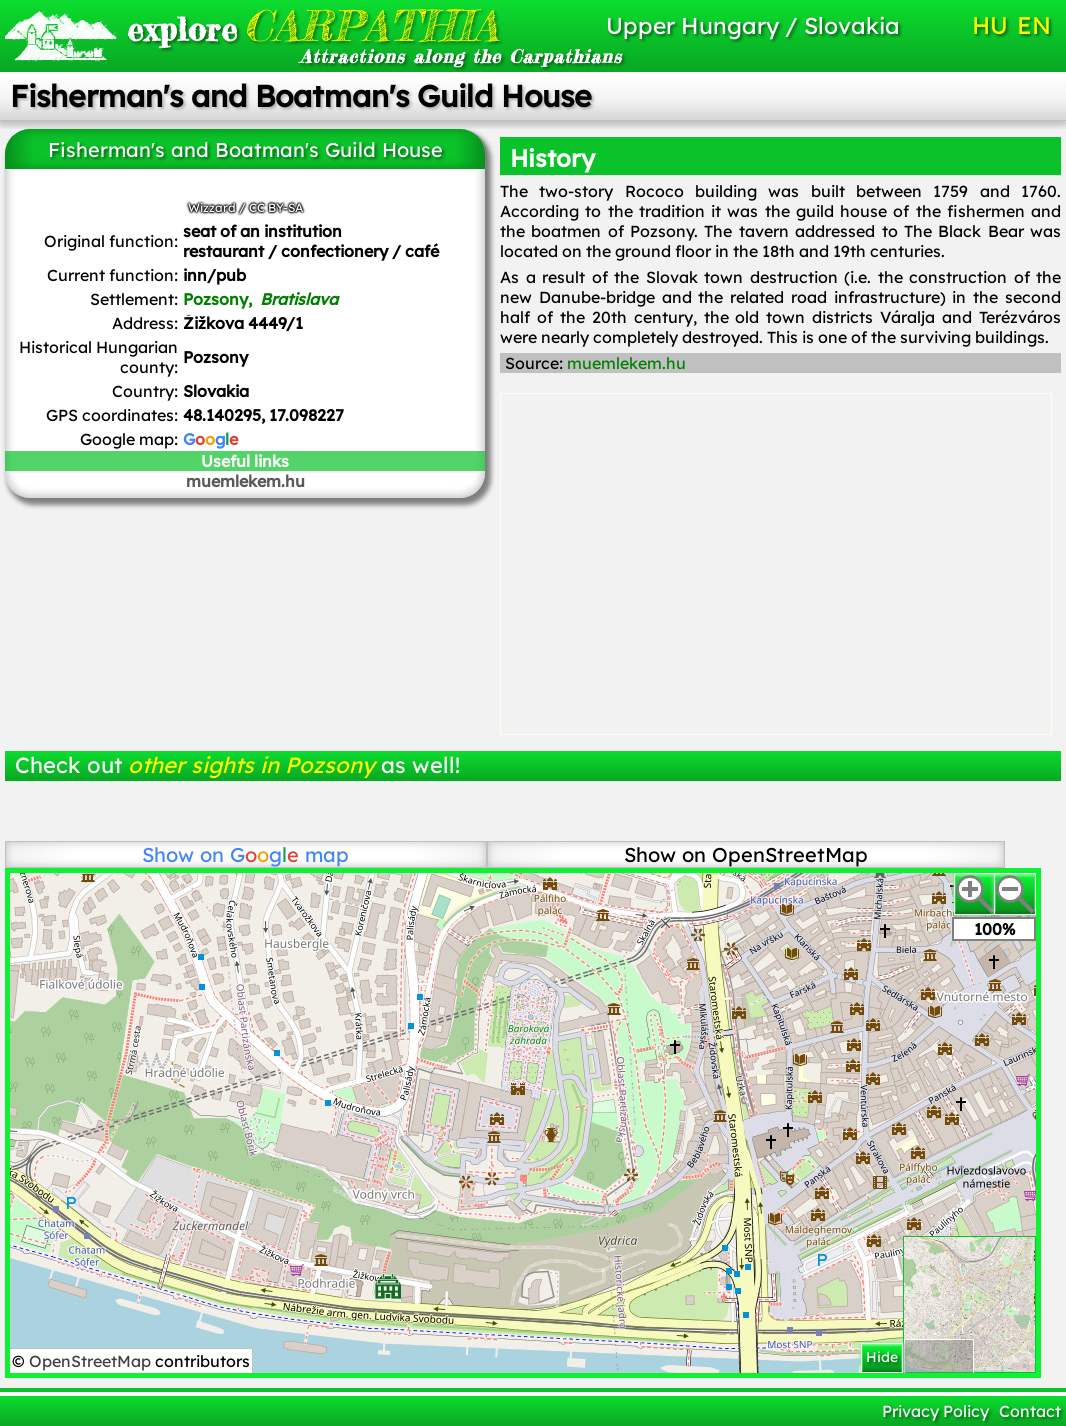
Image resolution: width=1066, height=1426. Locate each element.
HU (990, 25)
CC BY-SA (276, 207)
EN (1034, 25)
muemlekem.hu (245, 481)
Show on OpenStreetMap (746, 854)
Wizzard (212, 207)
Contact (1030, 1411)
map (289, 854)
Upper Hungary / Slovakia (753, 25)
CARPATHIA (287, 25)
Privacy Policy (935, 1411)
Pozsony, (260, 299)
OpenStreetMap (92, 1361)
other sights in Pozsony (251, 765)
